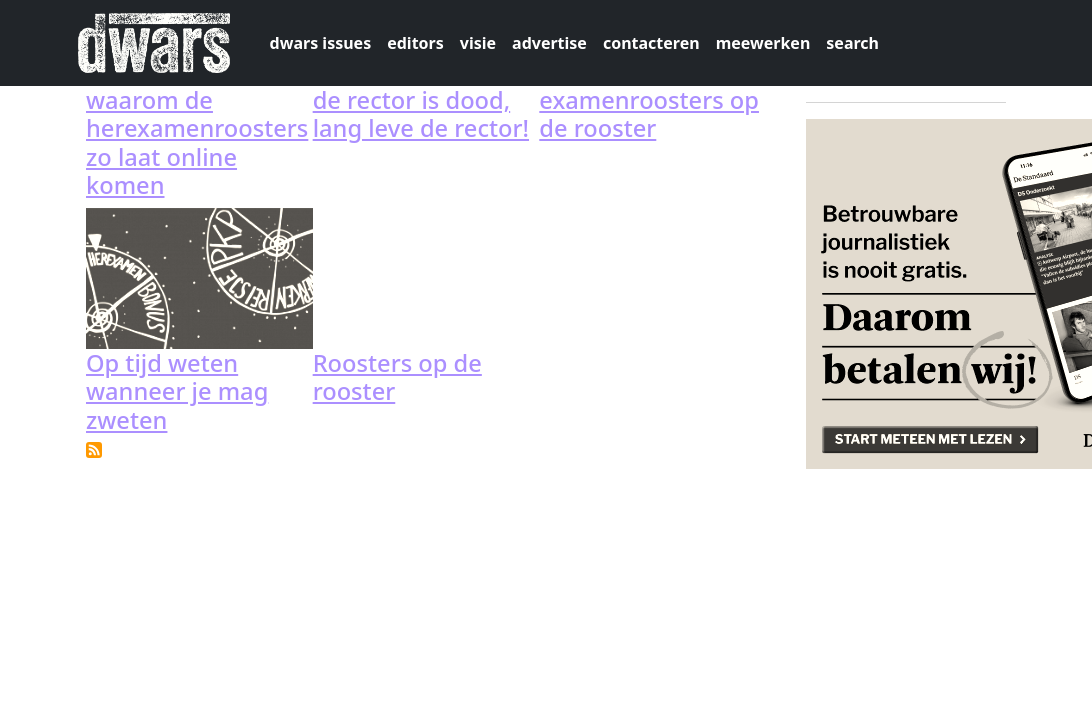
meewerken (763, 43)
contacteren (651, 43)
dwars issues (321, 43)
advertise (549, 43)
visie (478, 43)
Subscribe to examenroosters (94, 450)
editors (415, 43)
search (852, 43)
